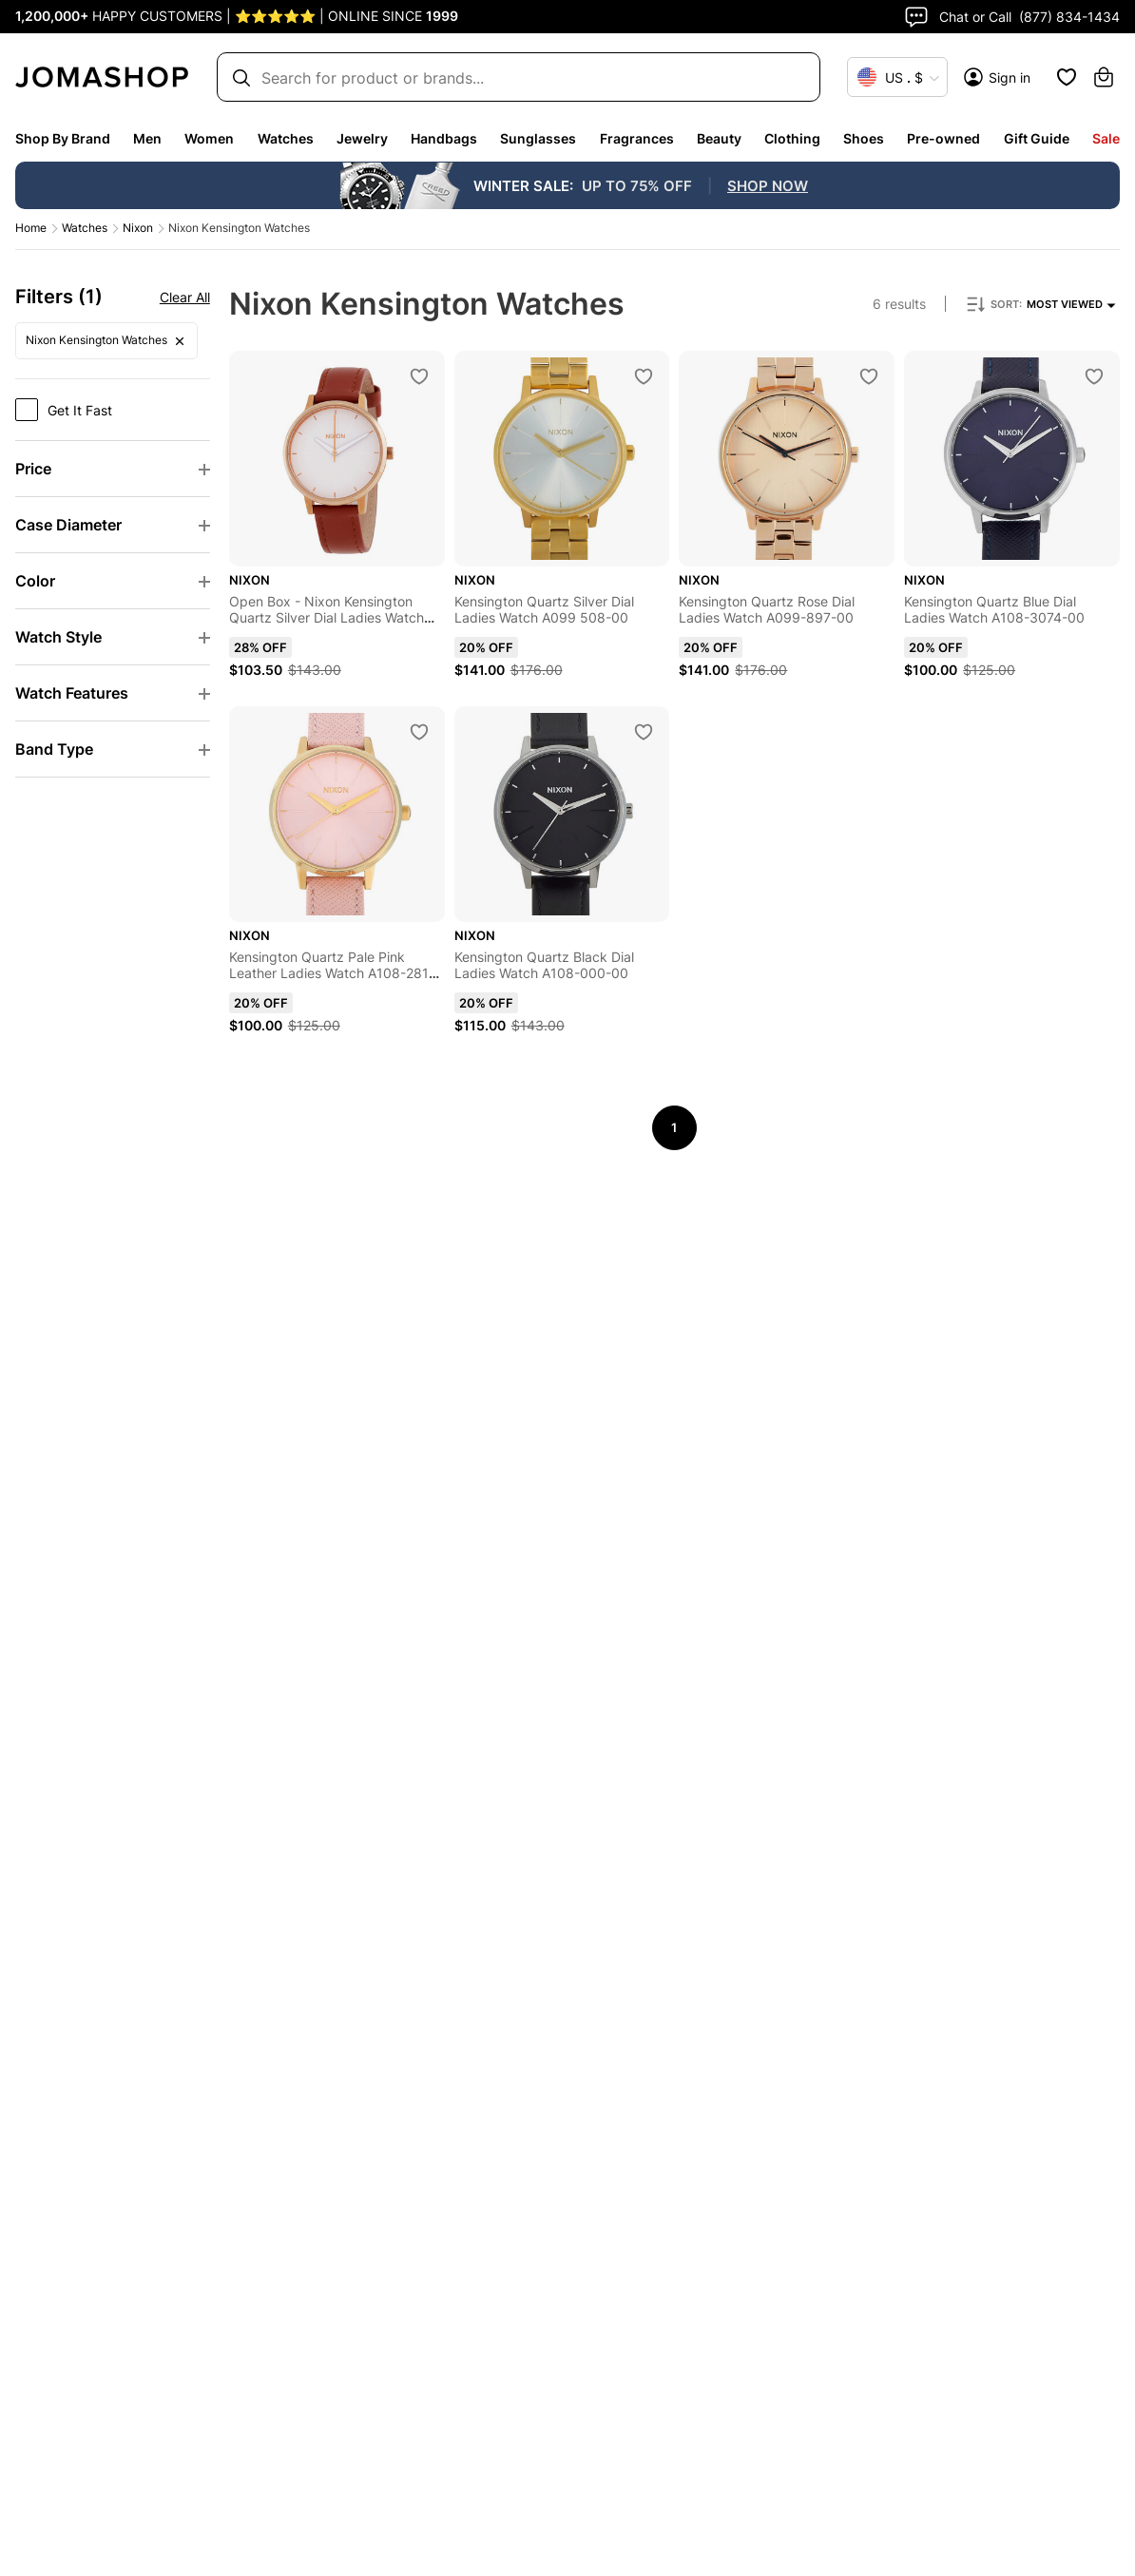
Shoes (863, 138)
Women (209, 138)
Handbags (444, 138)
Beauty (719, 138)
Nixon (138, 228)
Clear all (229, 297)
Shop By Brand (62, 138)
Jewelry (362, 138)
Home (31, 228)
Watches (286, 138)
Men (147, 138)
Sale (1106, 138)
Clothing (792, 138)
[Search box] (509, 77)
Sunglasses (538, 138)
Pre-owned (943, 138)
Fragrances (637, 138)
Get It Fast (80, 410)
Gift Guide (1036, 138)
